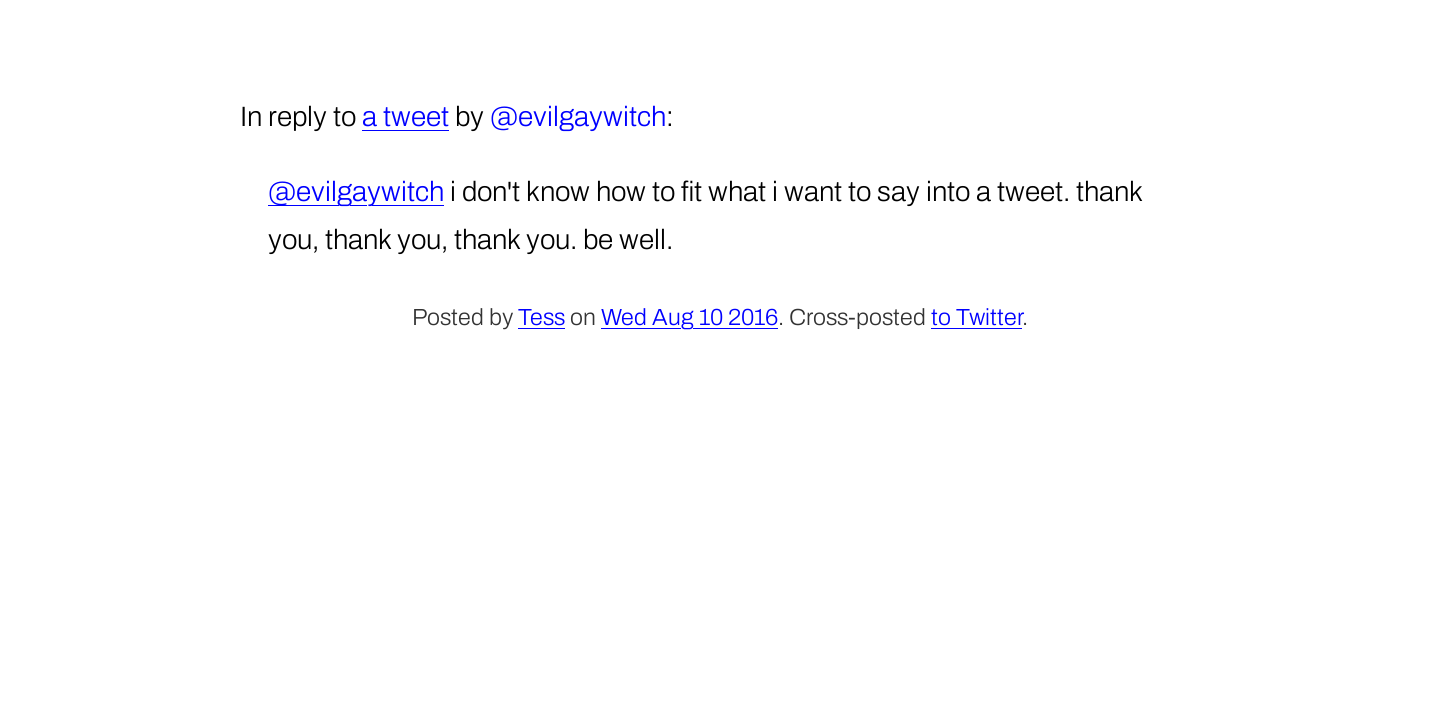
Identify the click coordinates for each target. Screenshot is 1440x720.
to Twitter (976, 317)
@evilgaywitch (356, 191)
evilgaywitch (592, 116)
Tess (541, 317)
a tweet (405, 116)
